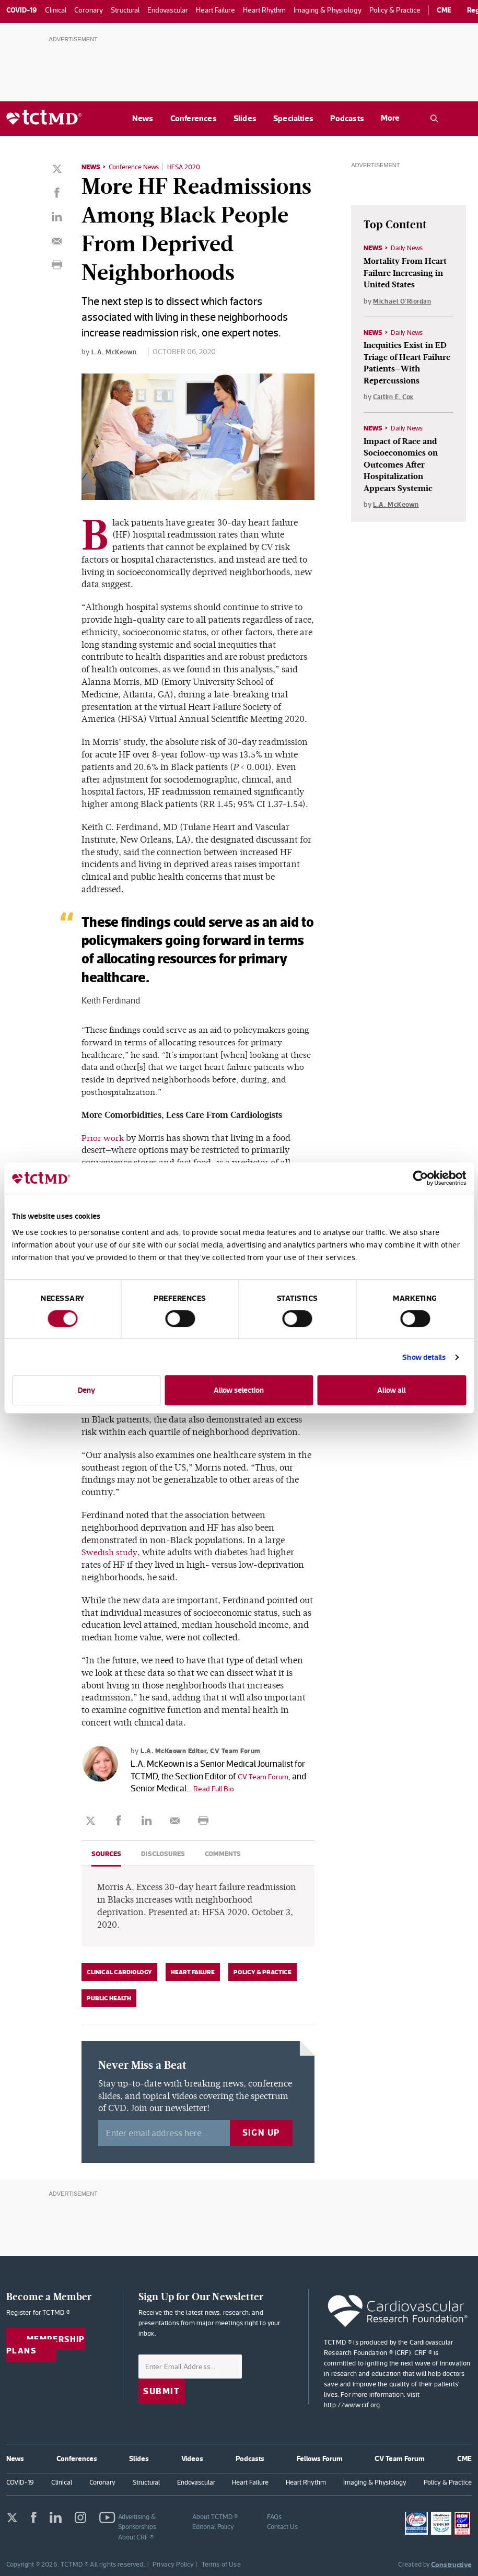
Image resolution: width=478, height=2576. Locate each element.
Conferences (193, 118)
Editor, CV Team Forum (231, 1750)
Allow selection (239, 1389)
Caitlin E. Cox (395, 401)
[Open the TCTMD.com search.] (434, 118)
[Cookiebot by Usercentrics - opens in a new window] (420, 1178)
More (390, 118)
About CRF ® (136, 2536)
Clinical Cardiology (119, 1972)
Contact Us (282, 2526)
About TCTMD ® (215, 2516)
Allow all (391, 1389)
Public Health (109, 1998)
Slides (245, 118)
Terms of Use (221, 2564)
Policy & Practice (263, 1972)
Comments (229, 1853)
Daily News (409, 247)
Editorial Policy (213, 2526)
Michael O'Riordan (404, 302)
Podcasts (347, 118)
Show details (424, 1357)
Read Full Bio (217, 1788)
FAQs (274, 2516)
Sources (107, 1853)
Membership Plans (48, 2345)
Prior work (102, 1137)
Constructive (451, 2564)
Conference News (138, 166)
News (143, 118)
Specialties (293, 118)
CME (444, 10)
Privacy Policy (173, 2564)
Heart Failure (193, 1972)
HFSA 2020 (191, 166)
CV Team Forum (267, 1775)
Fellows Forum (320, 2458)
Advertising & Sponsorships (137, 2521)
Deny (86, 1389)
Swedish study (110, 1552)
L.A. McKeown (115, 351)
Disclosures (166, 1853)
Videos (192, 2458)
